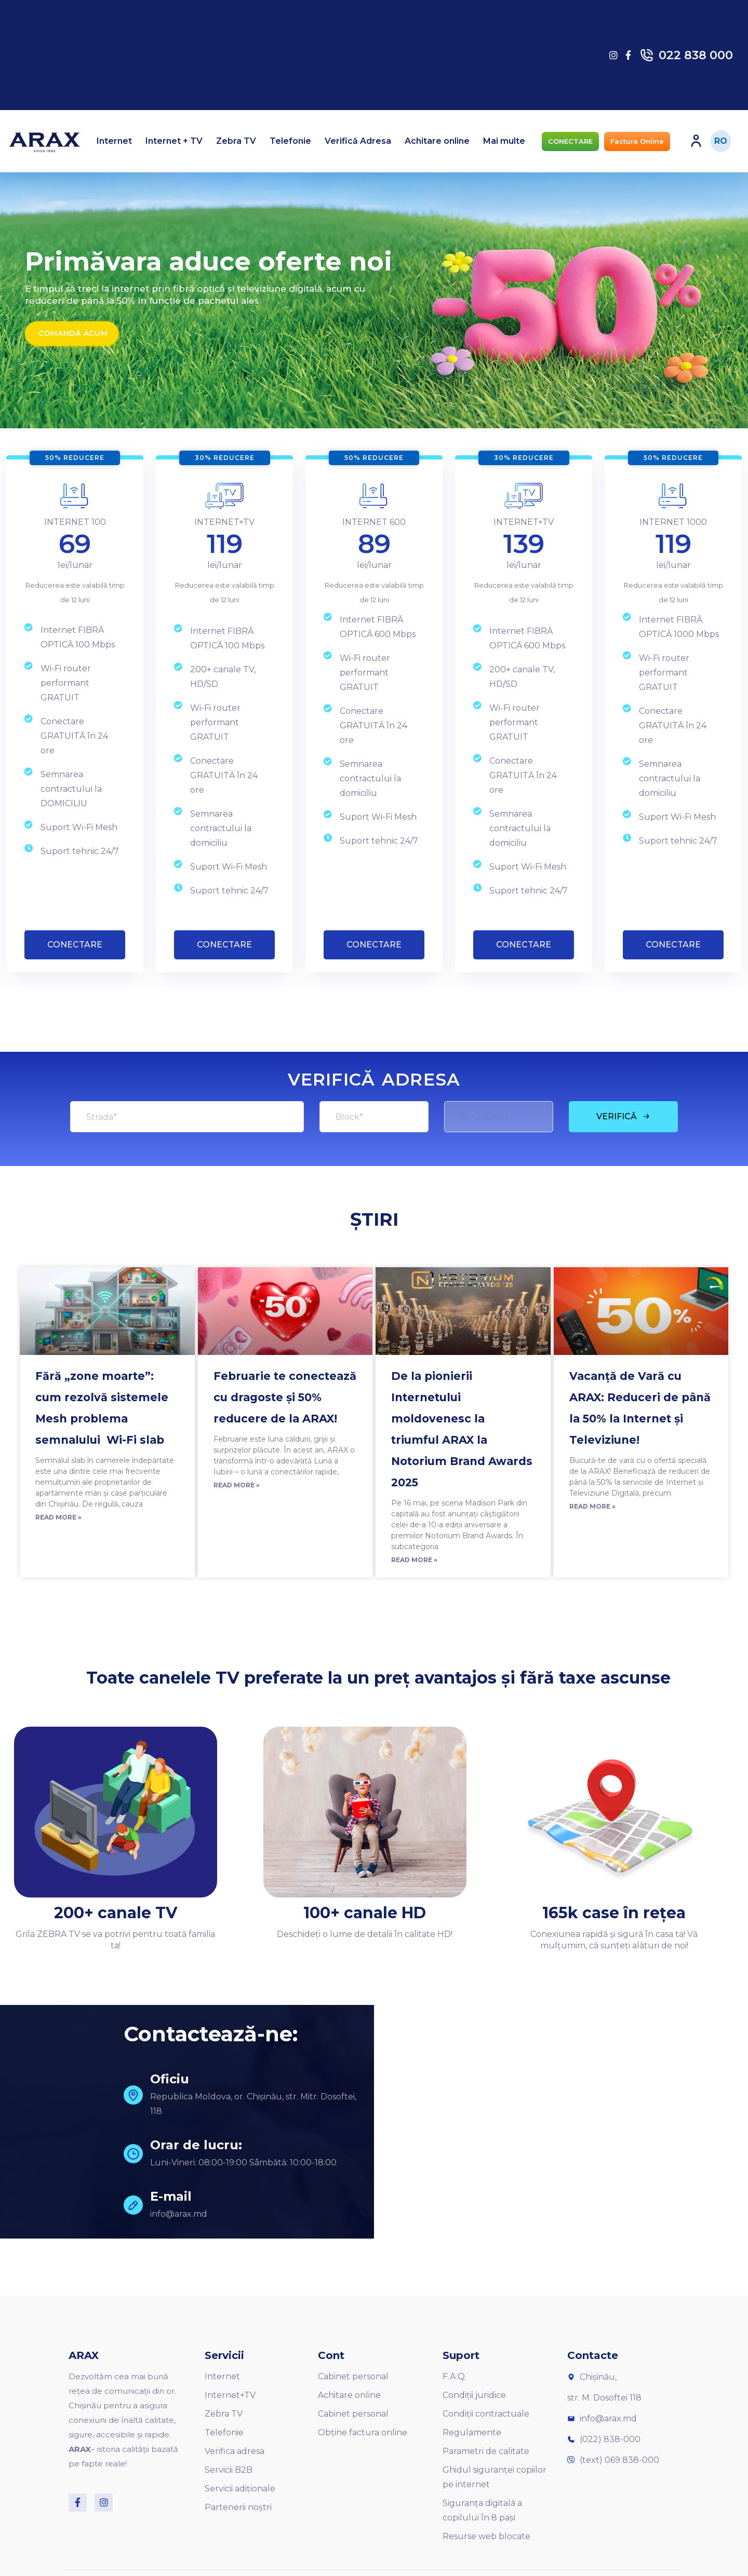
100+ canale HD (364, 1912)
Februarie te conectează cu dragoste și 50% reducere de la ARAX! (284, 1397)
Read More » (58, 1517)
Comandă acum (73, 333)
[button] (570, 141)
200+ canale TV (115, 1912)
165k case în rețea (614, 1912)
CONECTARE (74, 945)
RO (720, 141)
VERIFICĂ (623, 1116)
